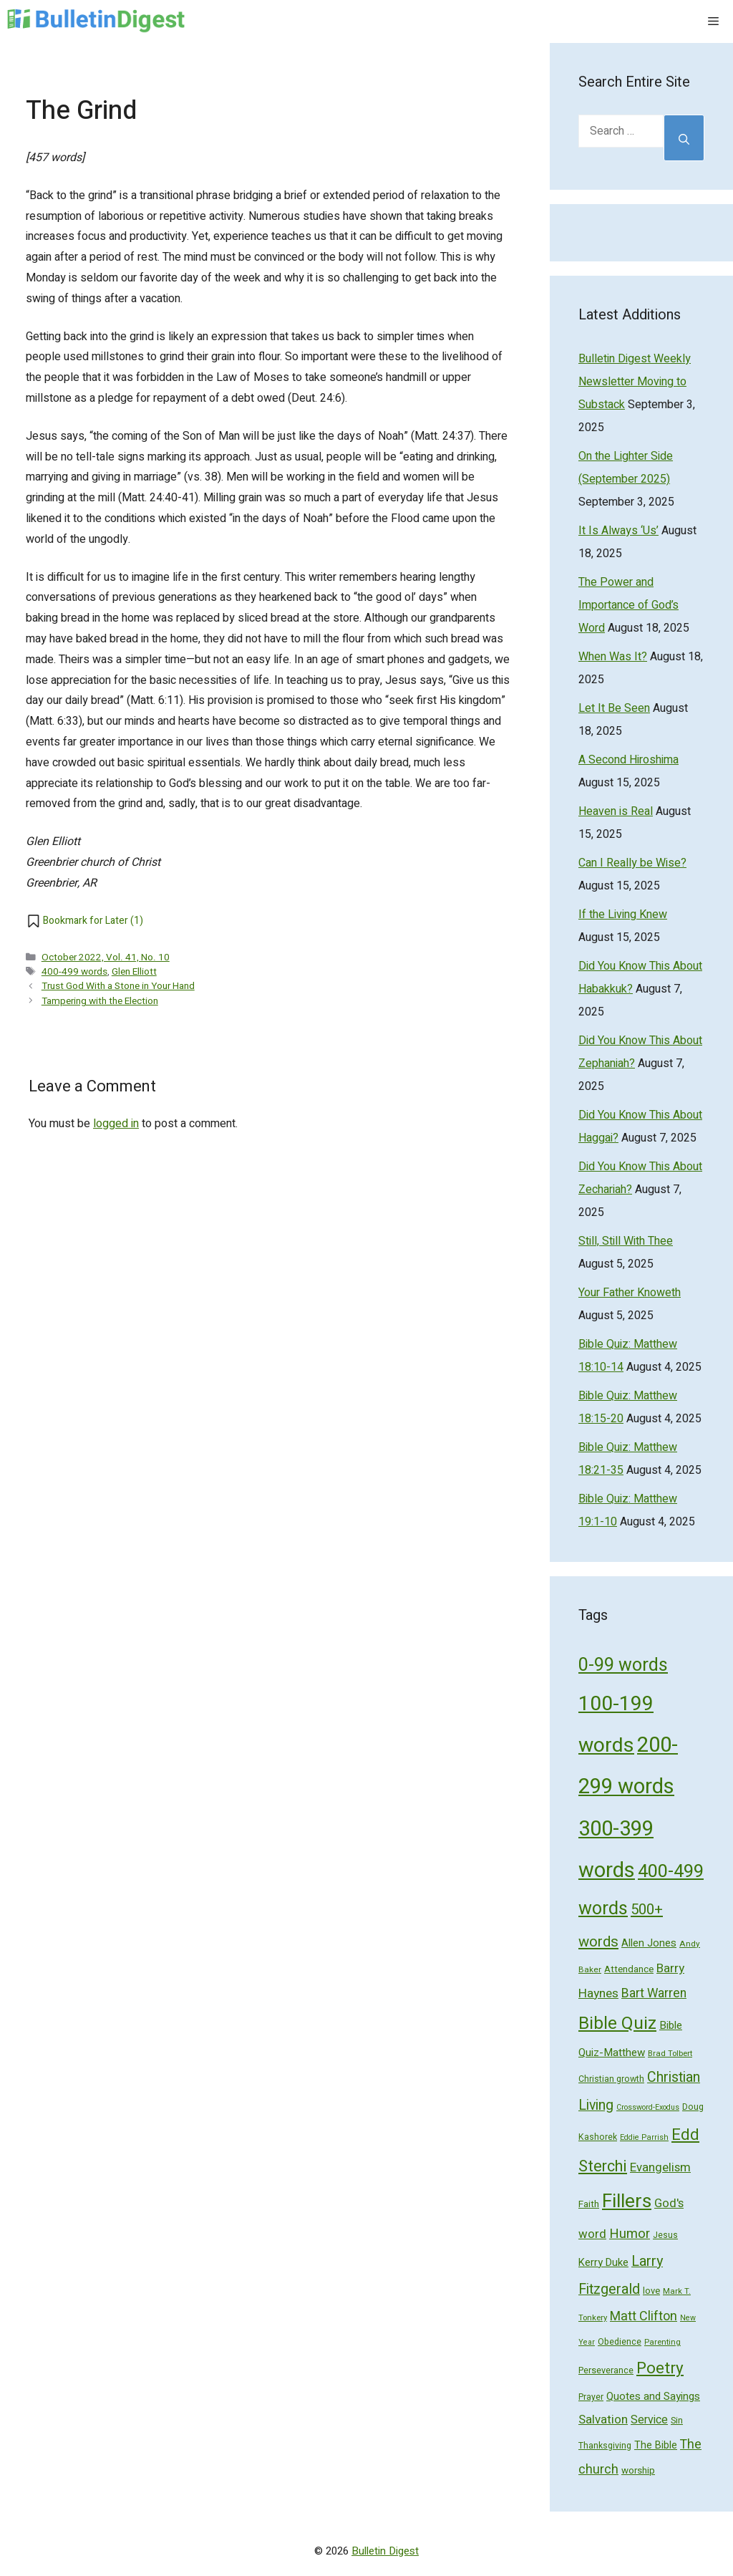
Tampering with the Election (100, 1001)
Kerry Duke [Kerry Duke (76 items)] (603, 2262)
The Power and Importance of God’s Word (628, 605)
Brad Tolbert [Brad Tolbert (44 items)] (670, 2053)
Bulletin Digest (385, 2551)
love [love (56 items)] (651, 2290)
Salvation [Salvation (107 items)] (603, 2419)
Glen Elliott (134, 972)
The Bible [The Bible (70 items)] (655, 2445)
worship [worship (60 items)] (638, 2471)
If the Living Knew (622, 914)
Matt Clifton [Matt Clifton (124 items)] (643, 2316)
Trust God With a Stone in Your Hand (118, 986)
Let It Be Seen (614, 708)
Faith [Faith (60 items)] (588, 2204)
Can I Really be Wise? (632, 863)
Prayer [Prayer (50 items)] (590, 2397)
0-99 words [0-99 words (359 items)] (623, 1665)
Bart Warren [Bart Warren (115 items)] (653, 1993)
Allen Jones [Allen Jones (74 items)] (648, 1943)
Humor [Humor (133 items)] (629, 2234)
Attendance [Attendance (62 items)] (629, 1969)
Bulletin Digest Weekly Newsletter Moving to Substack (634, 381)
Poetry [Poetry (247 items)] (660, 2368)
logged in (116, 1123)
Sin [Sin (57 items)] (677, 2420)
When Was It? (612, 656)
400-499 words (74, 972)
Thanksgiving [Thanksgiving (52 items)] (604, 2445)
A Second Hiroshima (628, 759)
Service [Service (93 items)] (649, 2419)
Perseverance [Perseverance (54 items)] (606, 2370)
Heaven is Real (615, 811)
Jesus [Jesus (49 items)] (665, 2235)
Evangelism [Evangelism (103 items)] (660, 2167)
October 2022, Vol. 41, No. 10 (106, 957)
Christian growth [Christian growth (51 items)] (611, 2079)
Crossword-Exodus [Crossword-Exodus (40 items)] (647, 2107)
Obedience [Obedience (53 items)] (619, 2341)
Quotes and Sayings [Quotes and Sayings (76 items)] (653, 2396)
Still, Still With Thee (625, 1241)
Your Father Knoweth (629, 1292)
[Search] (684, 138)
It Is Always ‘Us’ (618, 530)
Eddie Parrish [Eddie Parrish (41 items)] (644, 2137)
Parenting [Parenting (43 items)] (662, 2342)
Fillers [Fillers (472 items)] (626, 2201)
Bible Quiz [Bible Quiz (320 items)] (617, 2023)
